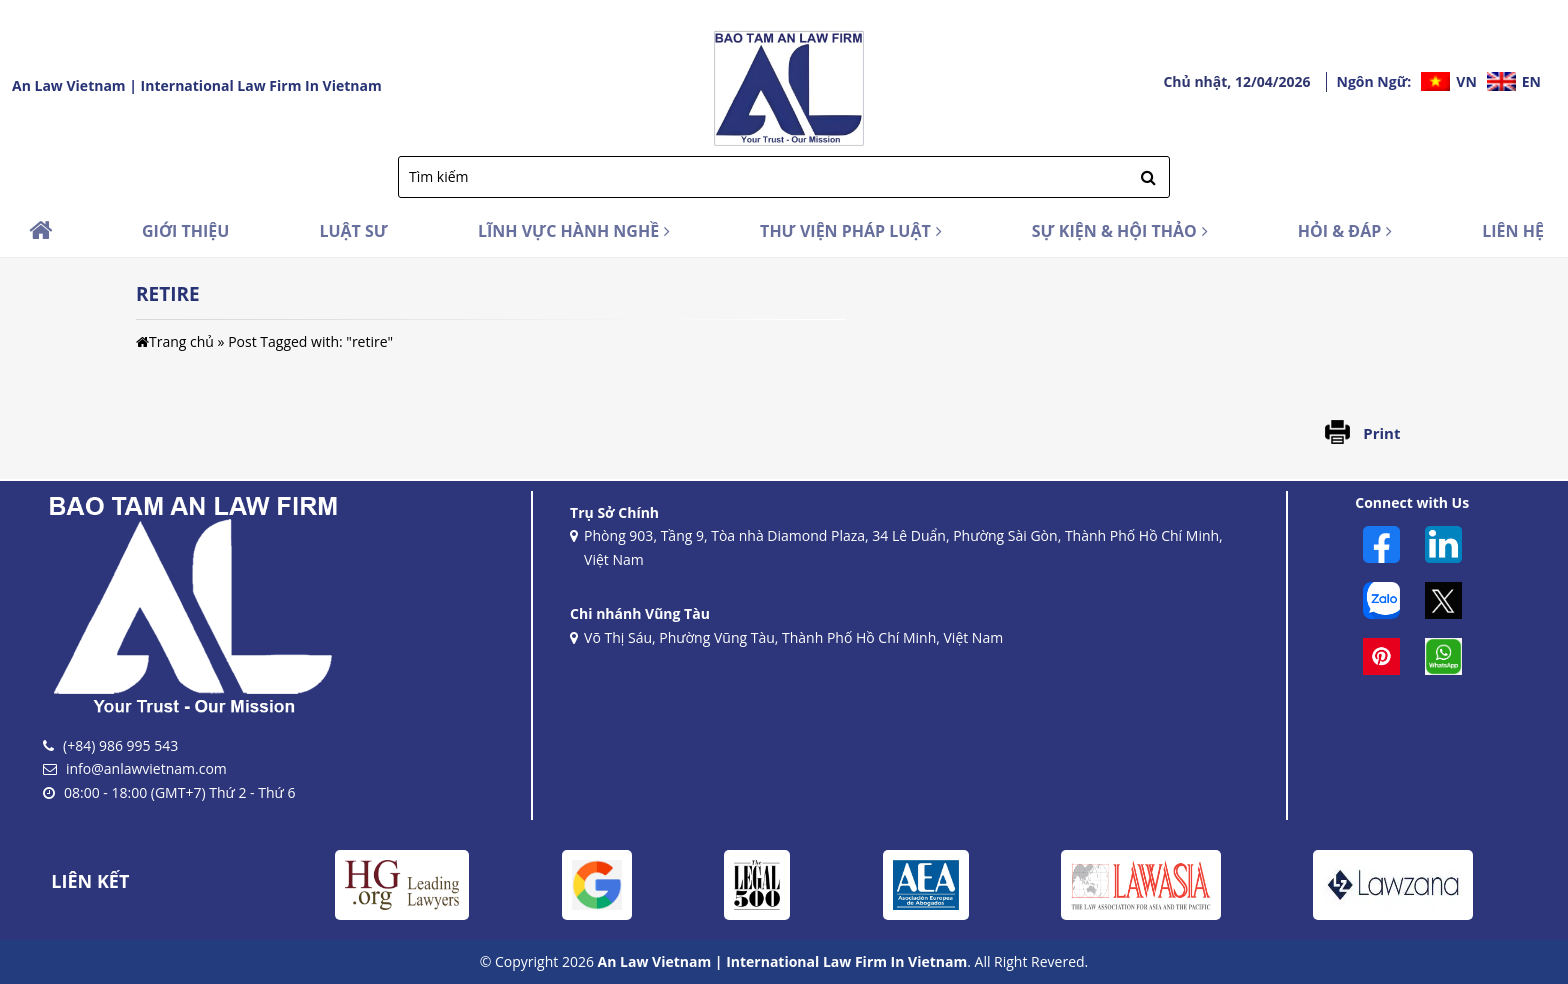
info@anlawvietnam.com (146, 768)
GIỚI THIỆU (185, 231)
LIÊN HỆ (1513, 231)
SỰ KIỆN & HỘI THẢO (1120, 231)
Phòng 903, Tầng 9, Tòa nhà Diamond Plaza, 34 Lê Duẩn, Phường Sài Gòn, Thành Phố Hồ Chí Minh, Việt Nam (896, 549)
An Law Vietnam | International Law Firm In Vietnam (197, 85)
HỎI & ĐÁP (1345, 231)
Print (1381, 433)
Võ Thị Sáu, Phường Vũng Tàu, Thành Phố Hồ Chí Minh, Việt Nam (786, 639)
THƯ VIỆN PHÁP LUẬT (851, 231)
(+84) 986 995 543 (120, 745)
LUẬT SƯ (353, 231)
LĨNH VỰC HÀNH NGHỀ (574, 231)
